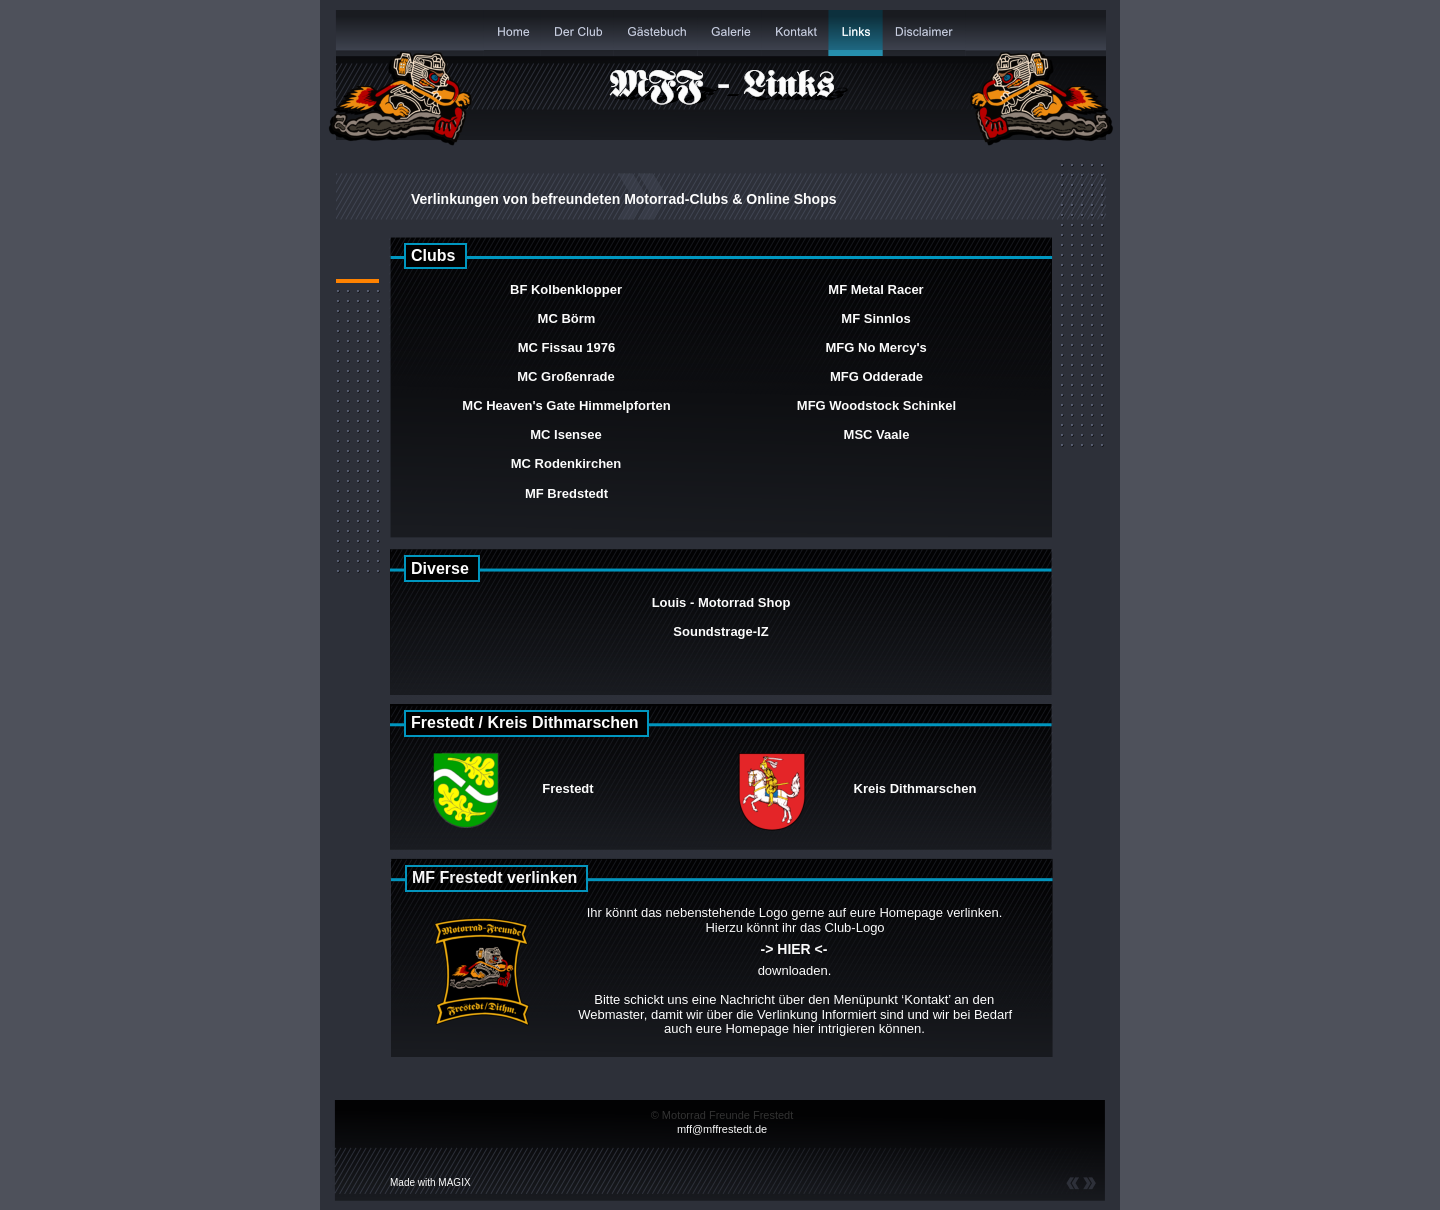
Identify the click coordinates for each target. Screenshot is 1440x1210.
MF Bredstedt (566, 493)
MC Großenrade (566, 376)
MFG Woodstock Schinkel (876, 405)
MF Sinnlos (875, 318)
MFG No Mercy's (878, 347)
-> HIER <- (794, 949)
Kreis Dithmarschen (915, 788)
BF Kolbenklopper (566, 289)
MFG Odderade (876, 376)
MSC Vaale (877, 434)
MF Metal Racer (875, 289)
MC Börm (567, 318)
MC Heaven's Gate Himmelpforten (566, 405)
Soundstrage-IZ (720, 631)
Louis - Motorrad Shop (721, 602)
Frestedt (567, 788)
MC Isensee (566, 434)
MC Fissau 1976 (567, 347)
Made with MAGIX (430, 1182)
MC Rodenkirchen (566, 463)
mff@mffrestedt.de (722, 1129)
